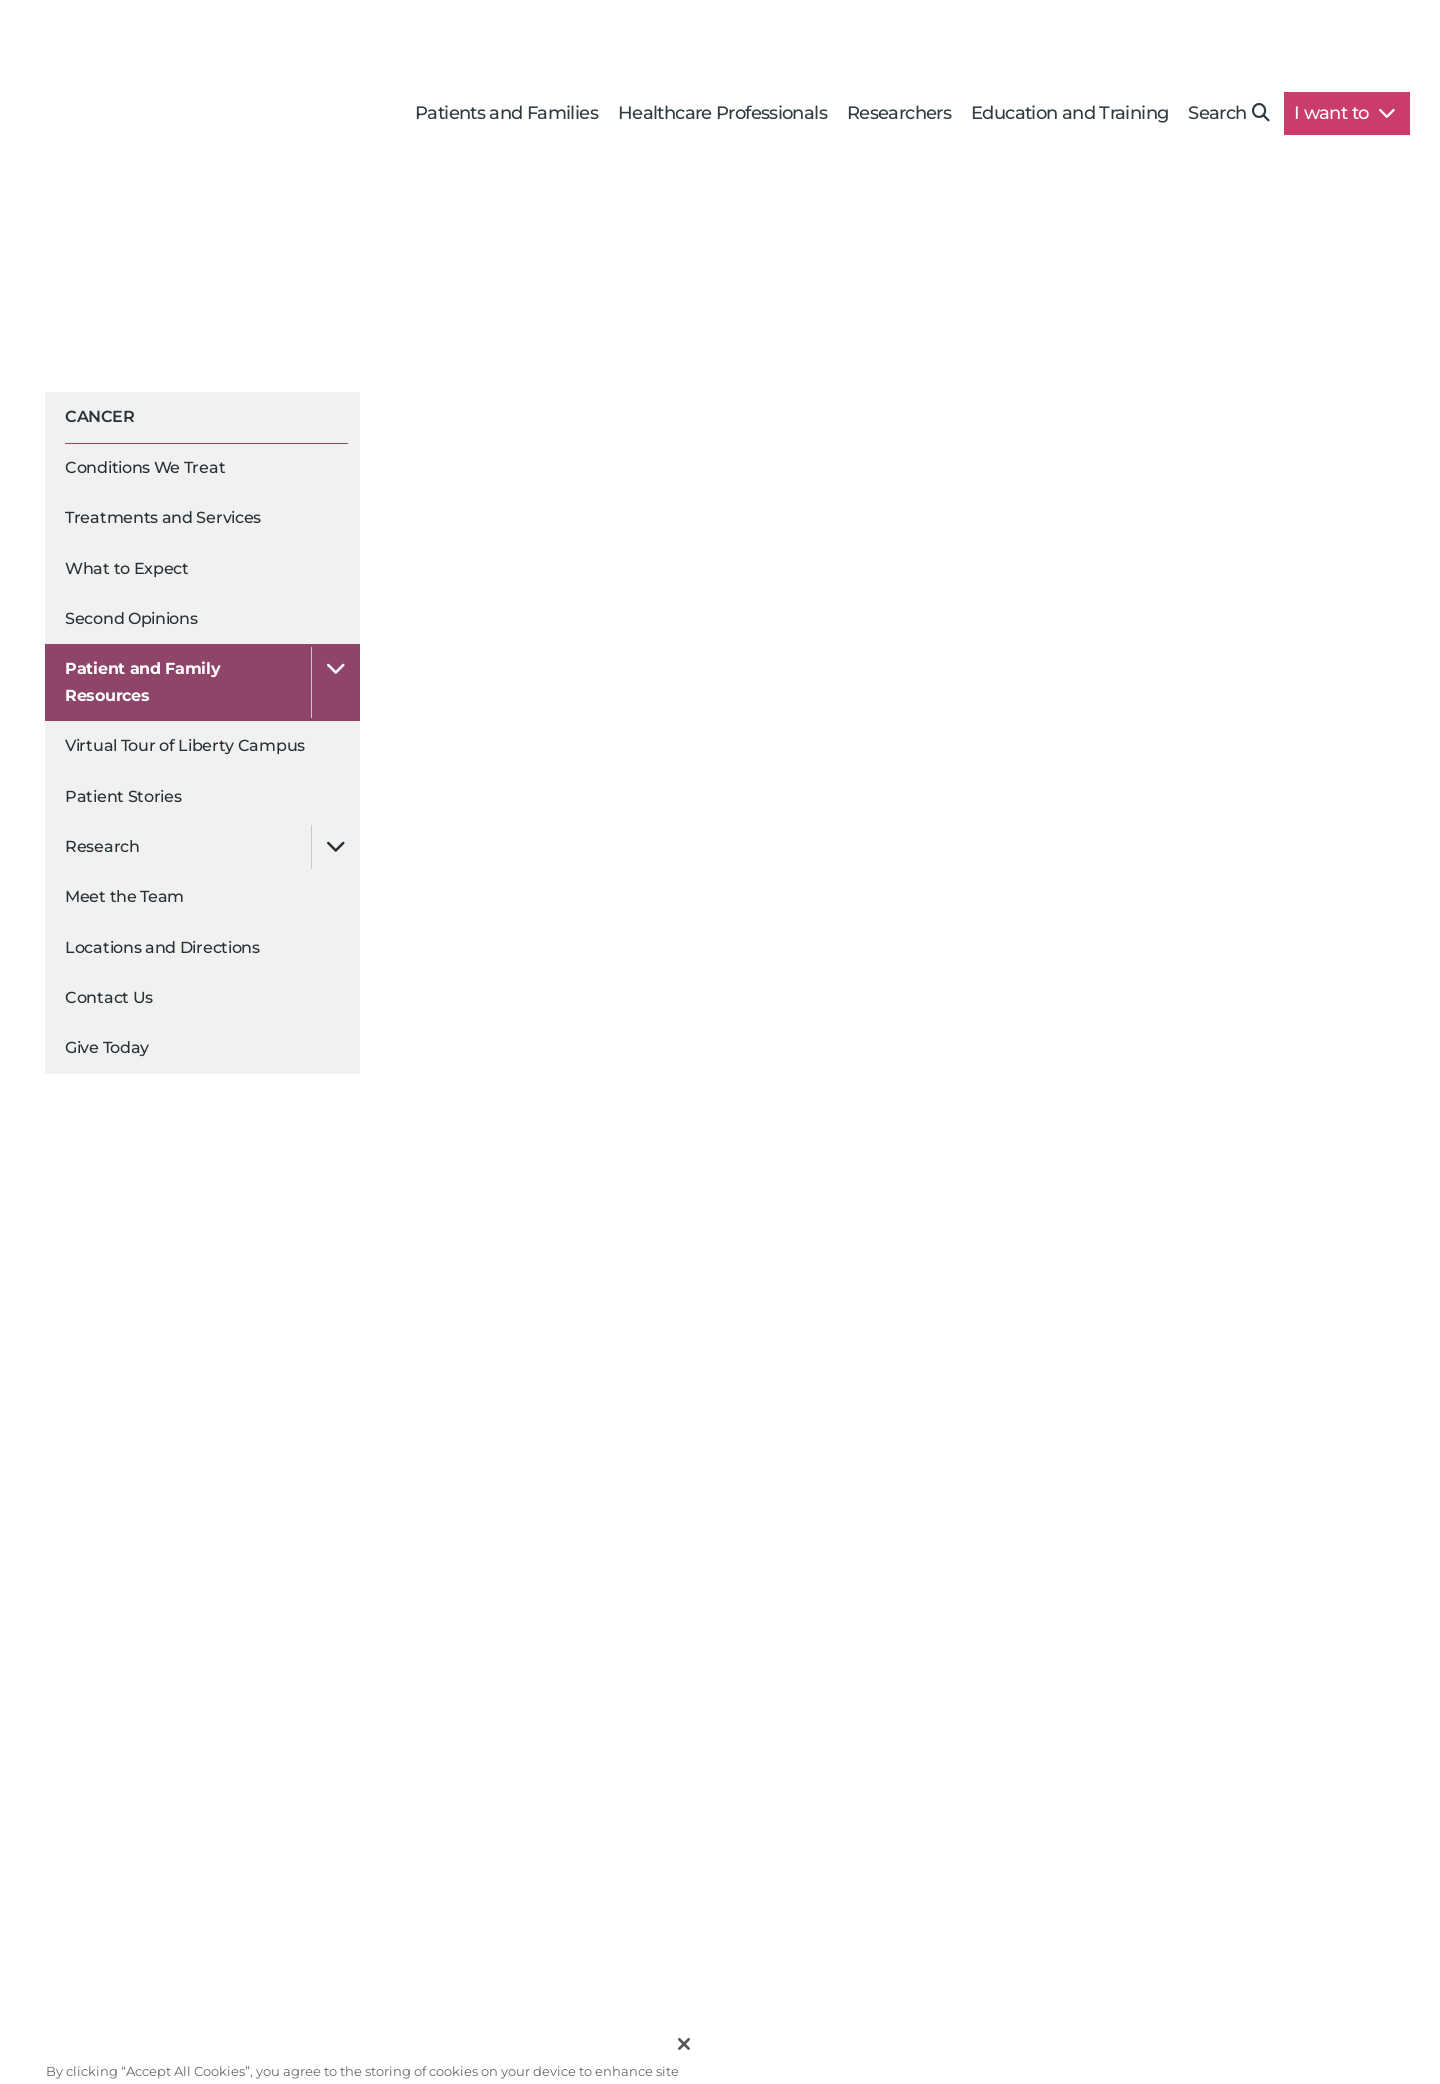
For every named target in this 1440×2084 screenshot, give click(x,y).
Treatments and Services (163, 517)
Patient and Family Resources (143, 681)
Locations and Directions (162, 947)
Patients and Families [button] (506, 113)
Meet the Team (124, 896)
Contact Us (109, 997)
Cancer (99, 416)
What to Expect (127, 568)
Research (102, 846)
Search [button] (1228, 113)
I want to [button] (1344, 113)
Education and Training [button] (1069, 113)
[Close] (684, 2059)
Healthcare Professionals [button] (722, 113)
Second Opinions (131, 618)
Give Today (107, 1047)
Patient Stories (123, 796)
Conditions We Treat (145, 467)
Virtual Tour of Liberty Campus (185, 745)
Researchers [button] (899, 113)
